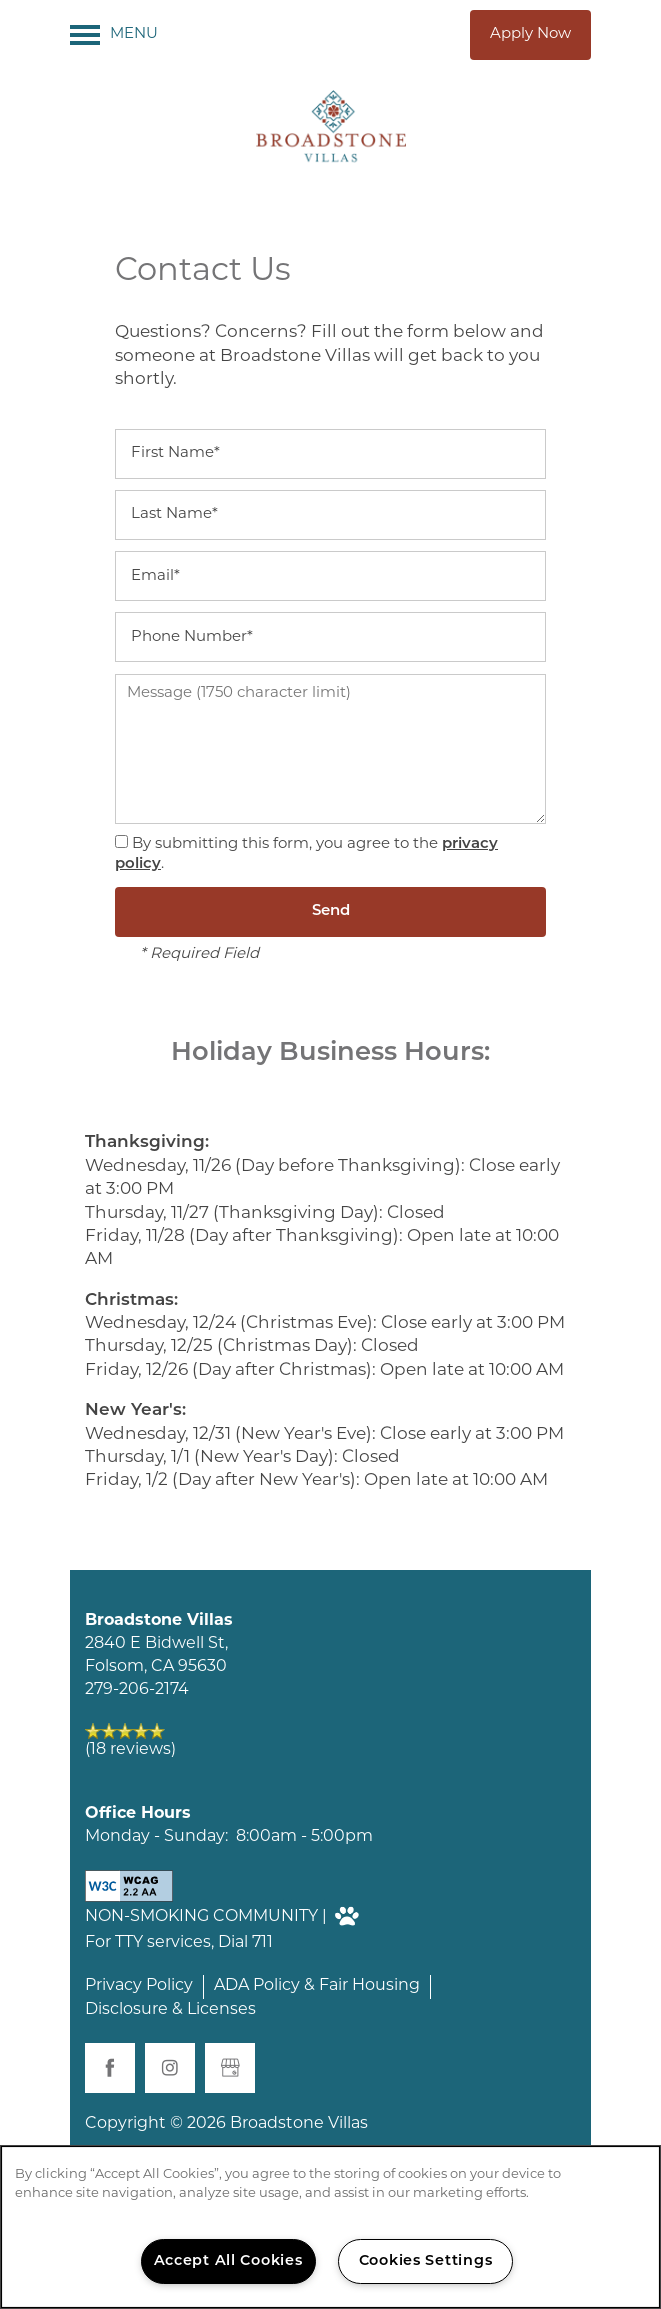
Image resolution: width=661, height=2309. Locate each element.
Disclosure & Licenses (170, 2010)
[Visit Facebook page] (110, 2068)
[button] (530, 35)
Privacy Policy (139, 1986)
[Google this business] (230, 2068)
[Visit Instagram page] (170, 2068)
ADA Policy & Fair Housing (317, 1986)
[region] (330, 2227)
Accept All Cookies (228, 2261)
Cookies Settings (426, 2261)
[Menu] (114, 35)
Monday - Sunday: (156, 1837)
